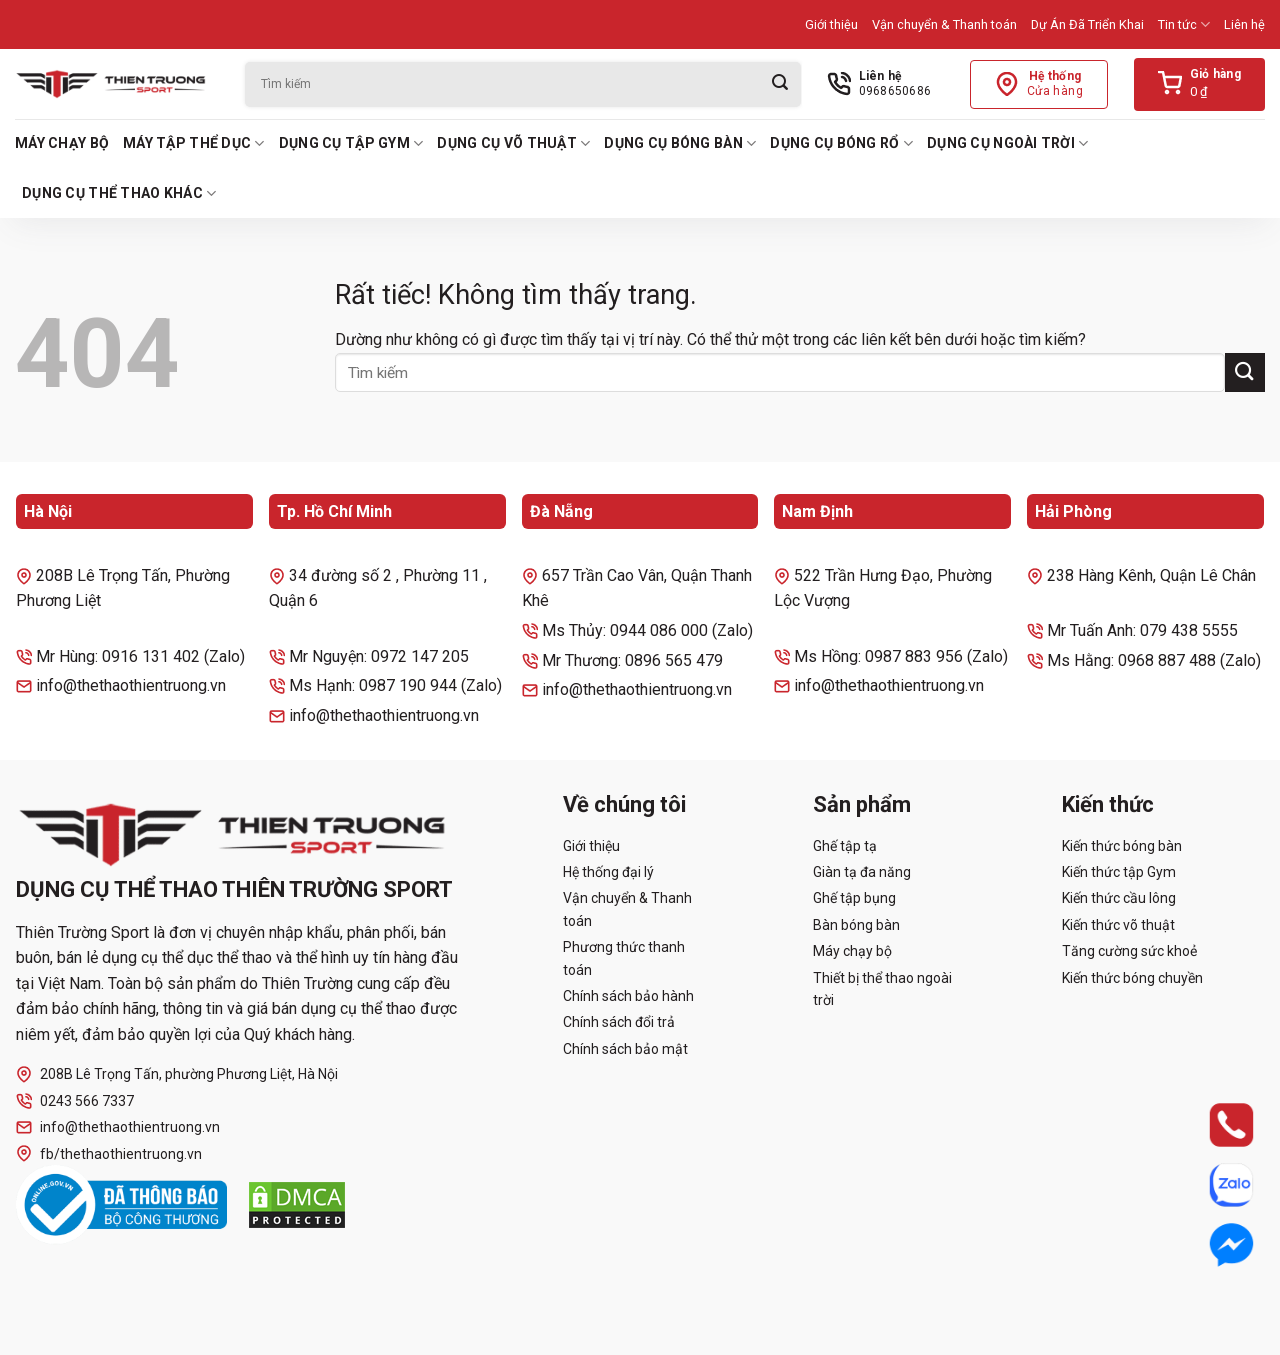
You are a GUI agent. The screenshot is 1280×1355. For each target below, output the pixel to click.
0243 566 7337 (75, 1101)
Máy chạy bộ (62, 143)
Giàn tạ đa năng (862, 872)
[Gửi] (780, 84)
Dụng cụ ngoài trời (1008, 143)
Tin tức (1184, 24)
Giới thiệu (831, 24)
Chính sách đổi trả (619, 1022)
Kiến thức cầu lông (1119, 898)
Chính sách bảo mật (625, 1049)
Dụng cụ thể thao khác (119, 193)
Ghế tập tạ (845, 846)
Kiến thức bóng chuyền (1132, 978)
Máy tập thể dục (194, 143)
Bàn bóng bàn (856, 925)
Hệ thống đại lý (608, 872)
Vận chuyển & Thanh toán (944, 24)
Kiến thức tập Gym (1119, 872)
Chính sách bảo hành (628, 996)
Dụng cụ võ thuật (513, 143)
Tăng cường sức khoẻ (1129, 951)
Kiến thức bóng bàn (1122, 846)
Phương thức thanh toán (624, 958)
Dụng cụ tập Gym (351, 143)
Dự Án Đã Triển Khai (1087, 24)
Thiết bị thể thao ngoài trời (882, 989)
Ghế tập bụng (854, 898)
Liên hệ (1244, 24)
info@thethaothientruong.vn (118, 1127)
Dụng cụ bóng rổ (841, 143)
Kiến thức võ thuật (1118, 925)
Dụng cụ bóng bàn (680, 143)
